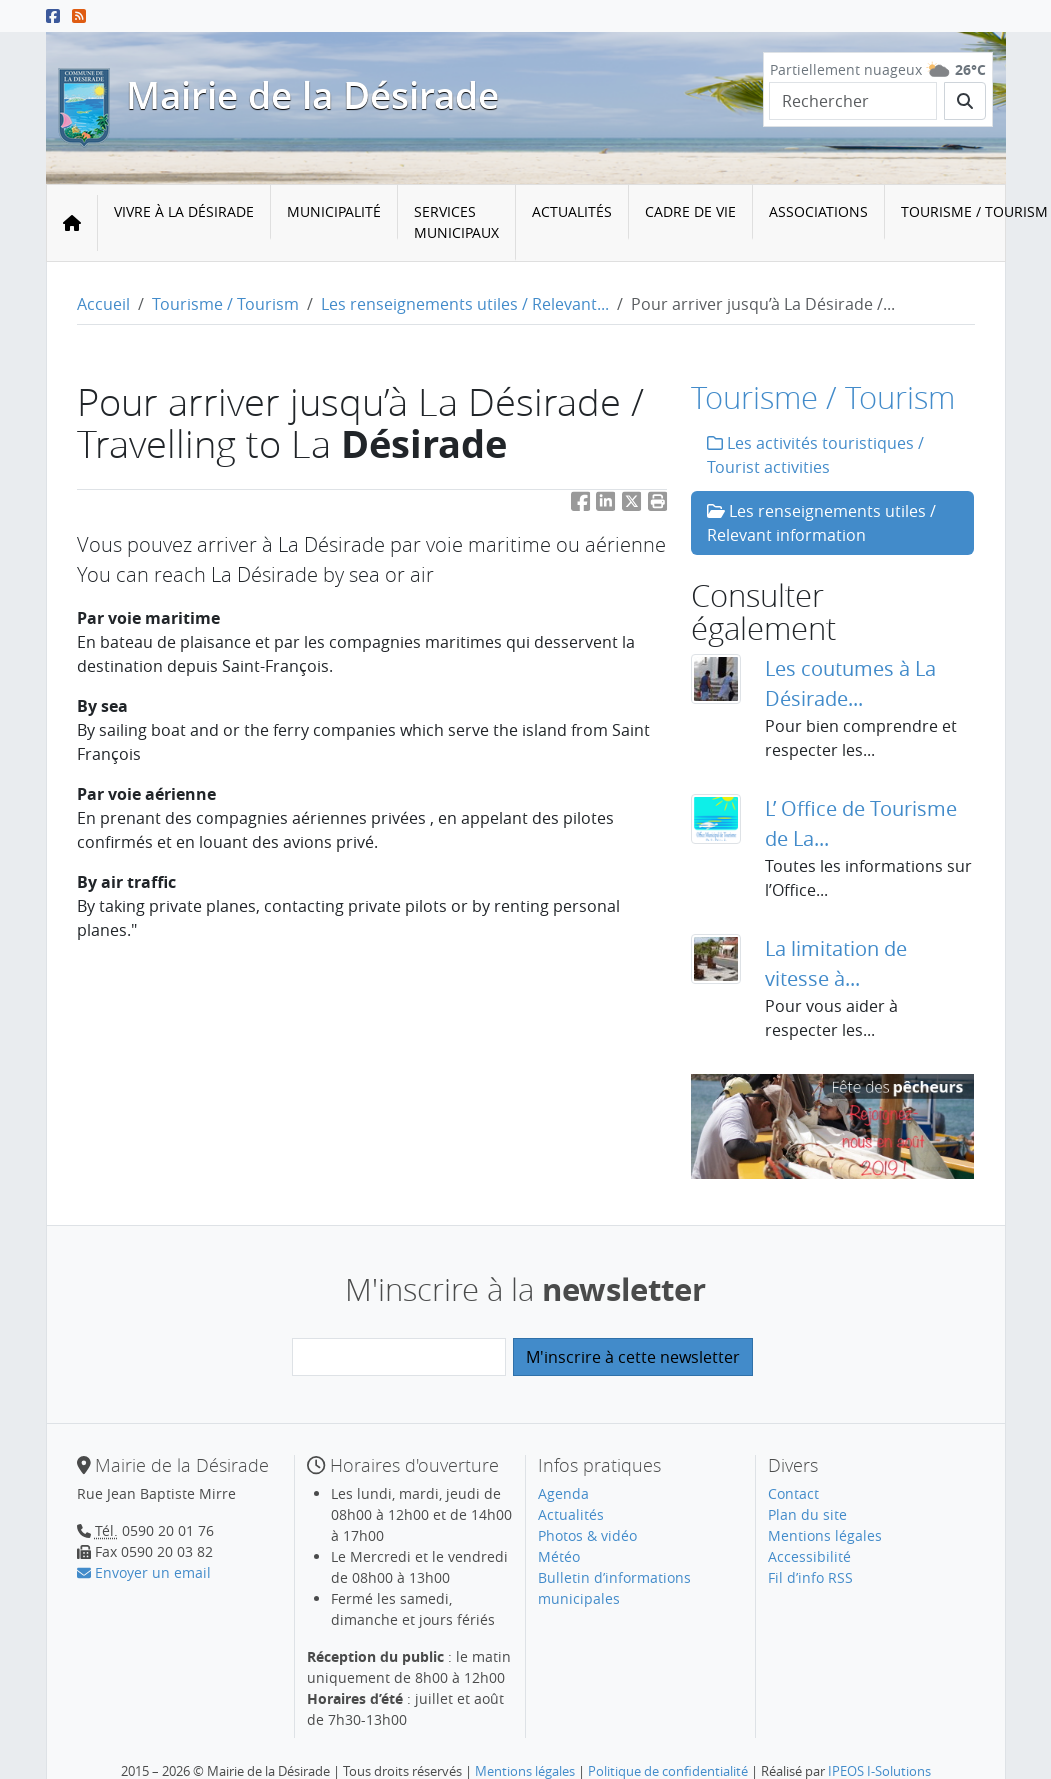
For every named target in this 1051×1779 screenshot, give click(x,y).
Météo (559, 1556)
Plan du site (807, 1514)
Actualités (572, 211)
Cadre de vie (690, 211)
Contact (793, 1493)
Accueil (103, 304)
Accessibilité (809, 1556)
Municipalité (334, 211)
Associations (818, 211)
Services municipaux (456, 222)
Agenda (563, 1493)
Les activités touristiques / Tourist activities (815, 455)
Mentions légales (825, 1535)
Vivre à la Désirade (184, 211)
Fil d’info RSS (810, 1577)
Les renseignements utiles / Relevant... (465, 304)
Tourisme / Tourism (225, 304)
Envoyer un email (144, 1572)
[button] (658, 505)
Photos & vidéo (587, 1535)
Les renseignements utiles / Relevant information (821, 523)
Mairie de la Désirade (312, 95)
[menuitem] (184, 223)
